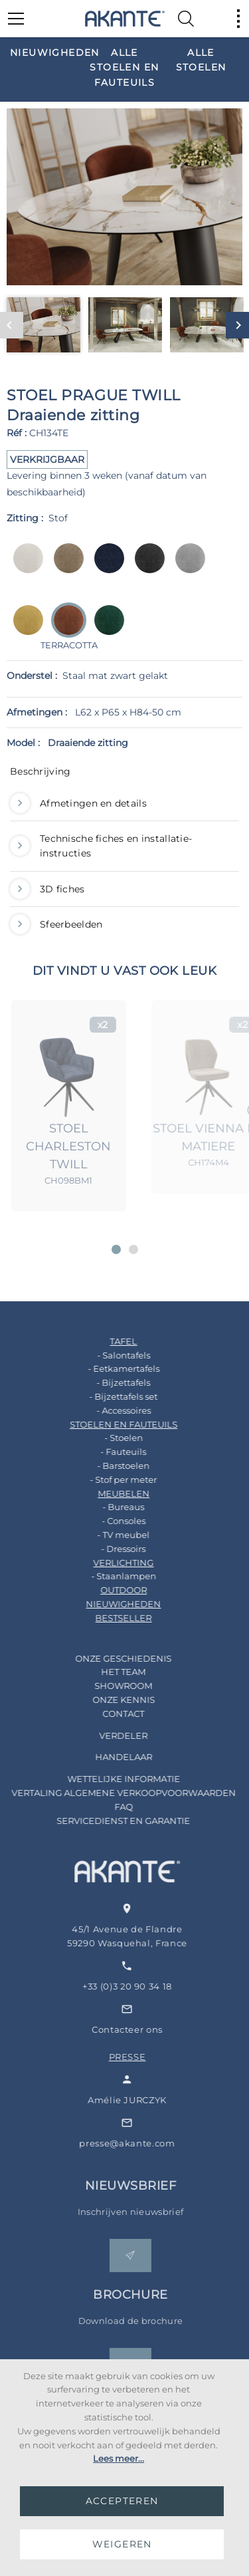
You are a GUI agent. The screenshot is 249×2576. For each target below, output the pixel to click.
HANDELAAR (106, 1756)
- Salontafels (106, 1355)
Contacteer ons (149, 2029)
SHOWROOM (106, 1685)
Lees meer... (118, 2458)
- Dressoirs (106, 1548)
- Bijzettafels (106, 1382)
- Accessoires (107, 1410)
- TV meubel (106, 1534)
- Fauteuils (106, 1451)
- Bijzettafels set (106, 1396)
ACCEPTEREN (122, 2501)
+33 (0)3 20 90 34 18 (150, 1986)
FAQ (107, 1806)
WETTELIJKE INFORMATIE (106, 1778)
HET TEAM (106, 1671)
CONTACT (106, 1713)
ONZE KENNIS (107, 1699)
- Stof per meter (106, 1479)
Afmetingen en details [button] (78, 803)
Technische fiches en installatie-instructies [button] (101, 846)
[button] (116, 1249)
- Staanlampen (106, 1576)
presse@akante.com (149, 2143)
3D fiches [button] (47, 889)
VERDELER (106, 1735)
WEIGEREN (122, 2544)
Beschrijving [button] (40, 771)
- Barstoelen (106, 1465)
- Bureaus (106, 1506)
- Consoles (107, 1520)
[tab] (124, 774)
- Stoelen (107, 1437)
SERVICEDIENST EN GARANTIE (106, 1820)
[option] (48, 52)
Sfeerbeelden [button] (56, 924)
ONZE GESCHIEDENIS (106, 1658)
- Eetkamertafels (107, 1368)
